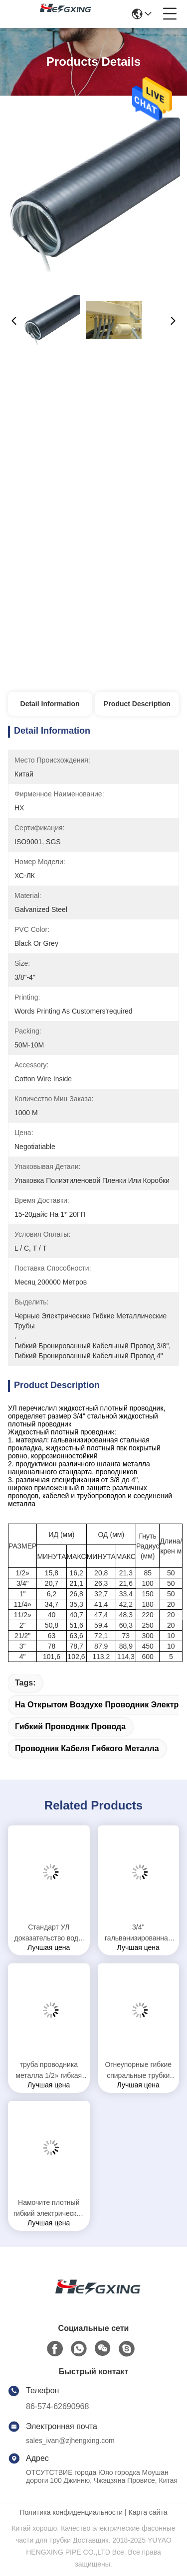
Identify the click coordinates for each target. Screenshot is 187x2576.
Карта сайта (147, 2512)
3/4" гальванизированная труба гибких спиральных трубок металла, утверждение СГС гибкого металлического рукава (138, 1933)
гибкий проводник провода (70, 1726)
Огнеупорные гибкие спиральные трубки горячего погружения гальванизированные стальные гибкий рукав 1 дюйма (138, 2071)
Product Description (137, 704)
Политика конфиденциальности (71, 2512)
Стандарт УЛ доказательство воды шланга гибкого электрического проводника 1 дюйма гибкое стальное (48, 1933)
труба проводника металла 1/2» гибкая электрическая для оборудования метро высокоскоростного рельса (48, 2071)
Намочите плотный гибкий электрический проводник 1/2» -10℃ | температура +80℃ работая (48, 2208)
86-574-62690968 (57, 2406)
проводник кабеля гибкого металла (87, 1748)
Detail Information (50, 704)
